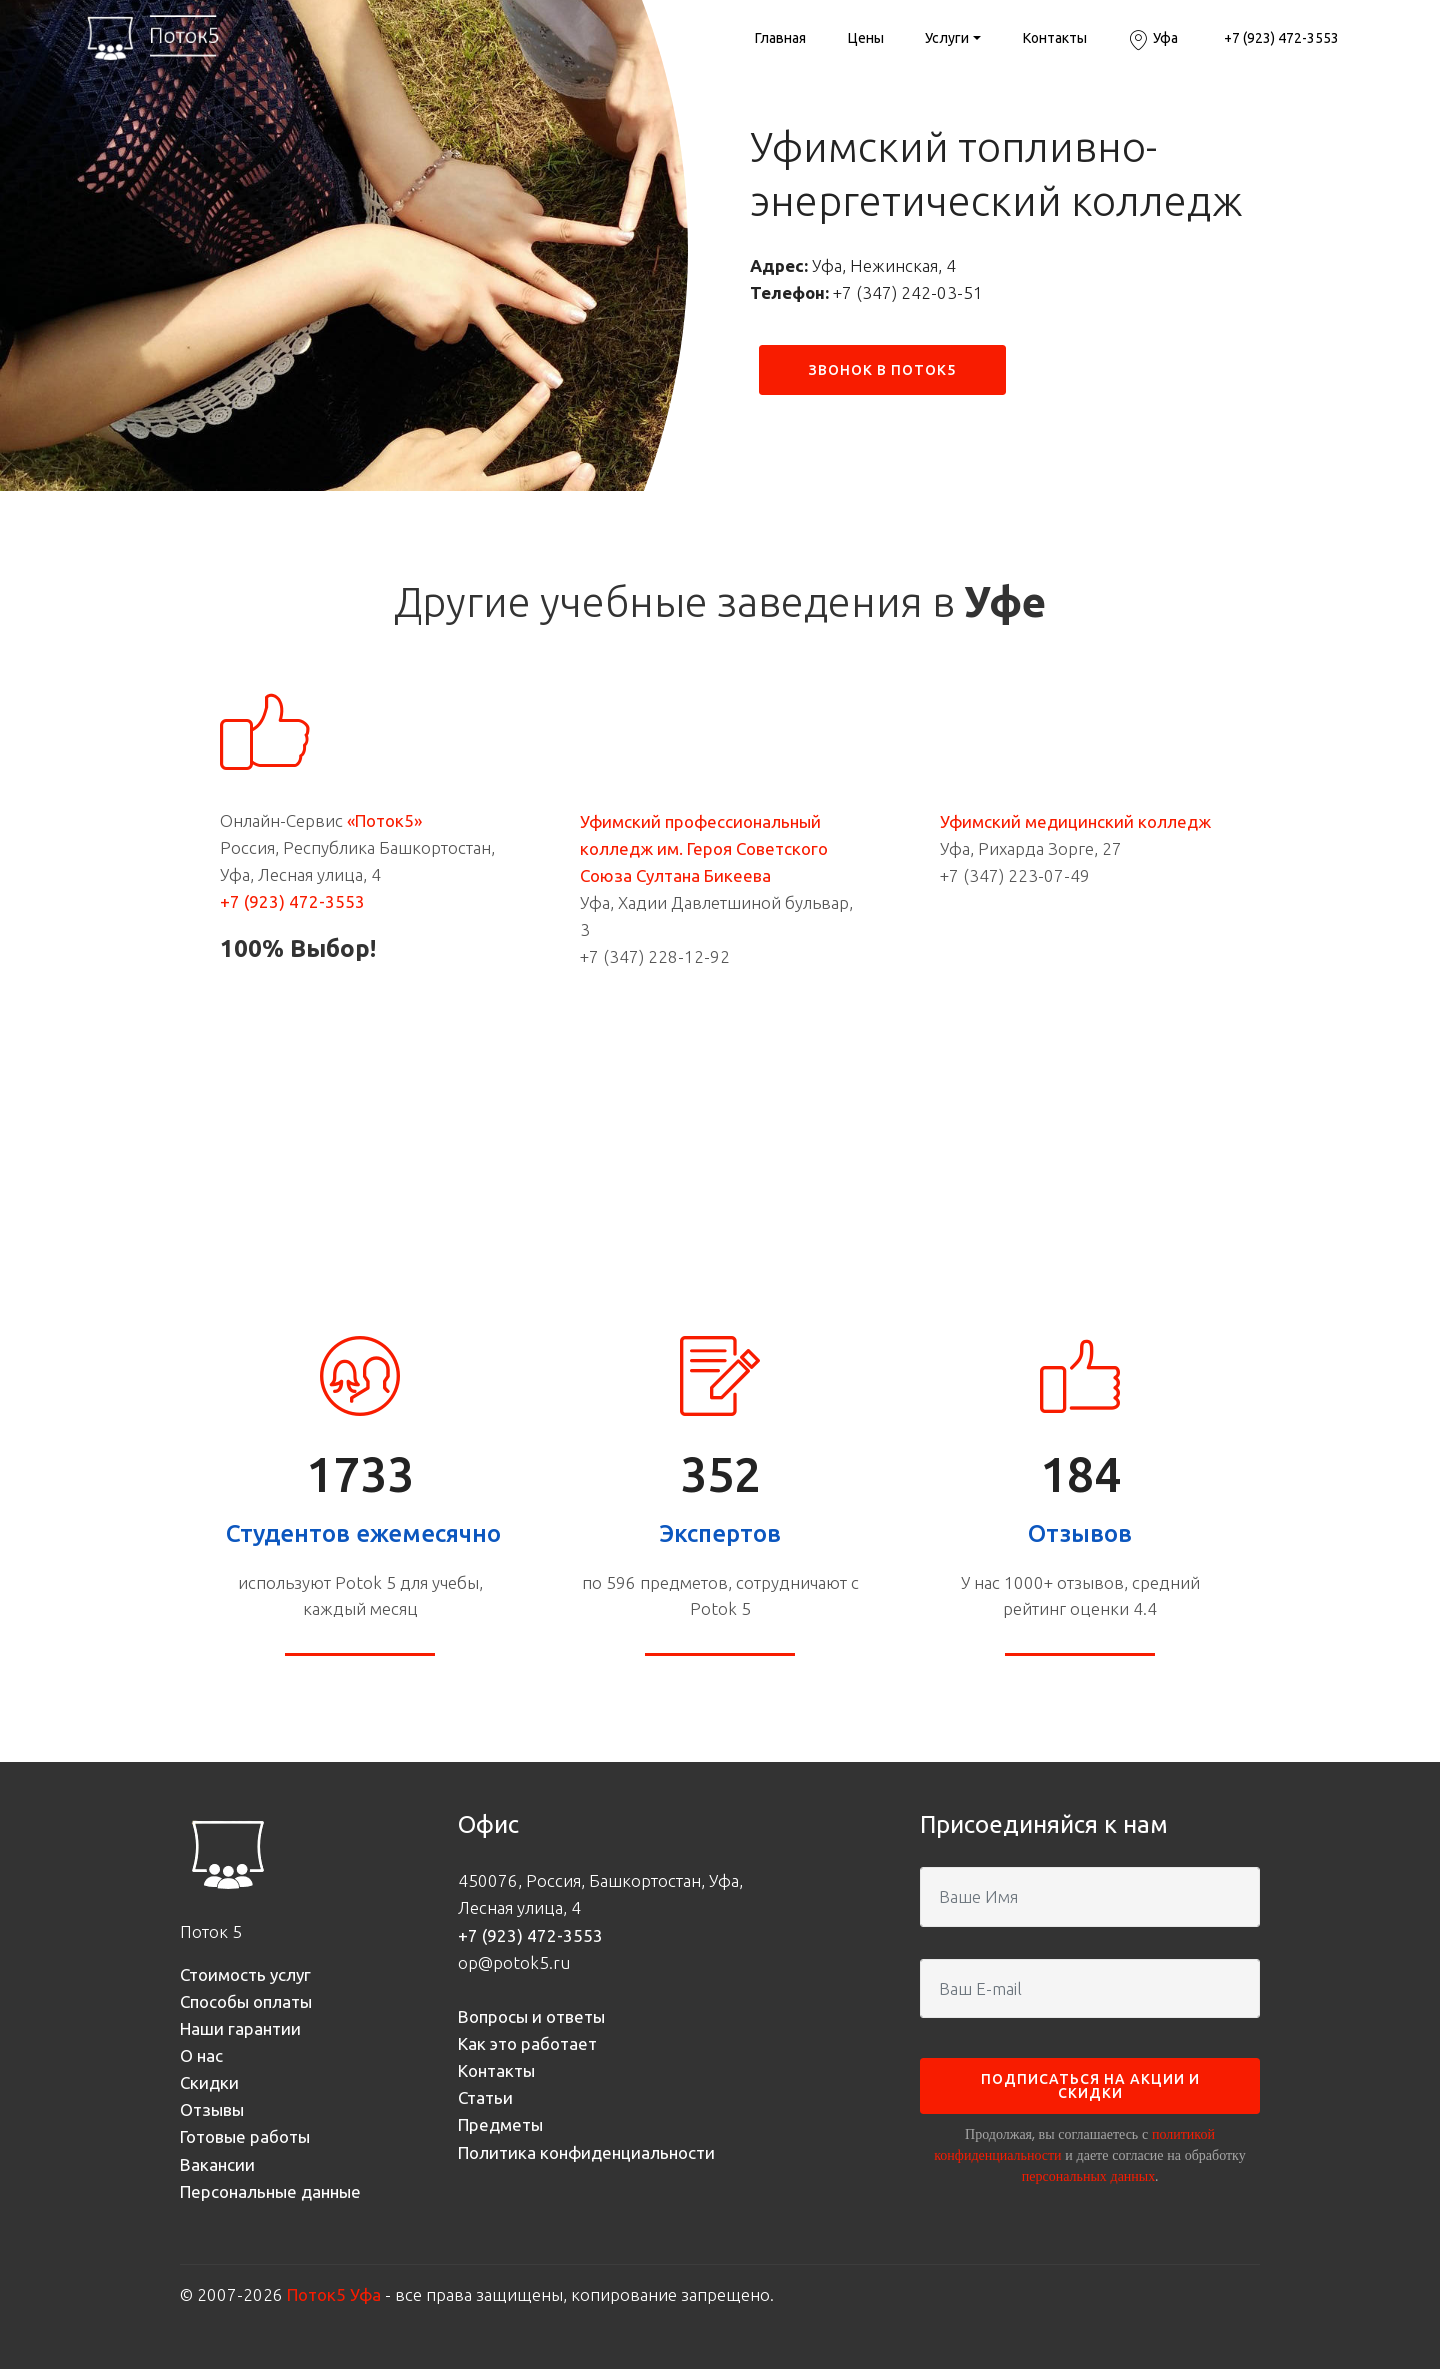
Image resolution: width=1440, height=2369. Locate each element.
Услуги (947, 38)
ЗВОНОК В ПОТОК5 (882, 370)
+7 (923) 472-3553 (1280, 39)
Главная (780, 38)
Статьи (485, 2097)
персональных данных (1088, 2176)
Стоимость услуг (245, 1974)
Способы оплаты (246, 2001)
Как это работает (527, 2043)
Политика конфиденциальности (586, 2152)
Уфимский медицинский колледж (1075, 821)
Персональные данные (270, 2191)
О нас (201, 2055)
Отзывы (212, 2109)
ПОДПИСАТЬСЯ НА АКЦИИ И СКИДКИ (1090, 2086)
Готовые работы (245, 2136)
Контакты (1055, 38)
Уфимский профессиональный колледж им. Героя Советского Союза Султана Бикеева (704, 848)
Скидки (209, 2082)
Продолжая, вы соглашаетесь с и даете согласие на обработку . (1089, 2155)
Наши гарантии (240, 2028)
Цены (866, 38)
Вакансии (217, 2164)
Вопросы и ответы (531, 2016)
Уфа (1153, 40)
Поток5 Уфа (334, 2294)
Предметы (500, 2124)
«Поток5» (384, 820)
